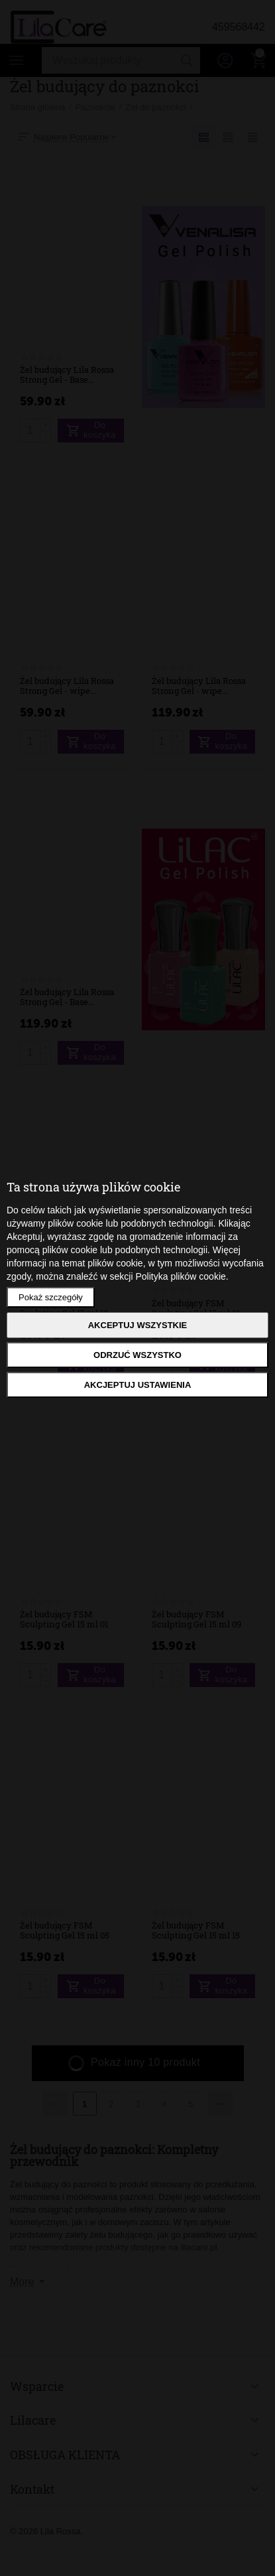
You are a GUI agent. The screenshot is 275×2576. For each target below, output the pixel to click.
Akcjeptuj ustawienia (138, 1385)
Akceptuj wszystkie (138, 1325)
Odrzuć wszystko (137, 1355)
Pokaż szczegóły (51, 1297)
